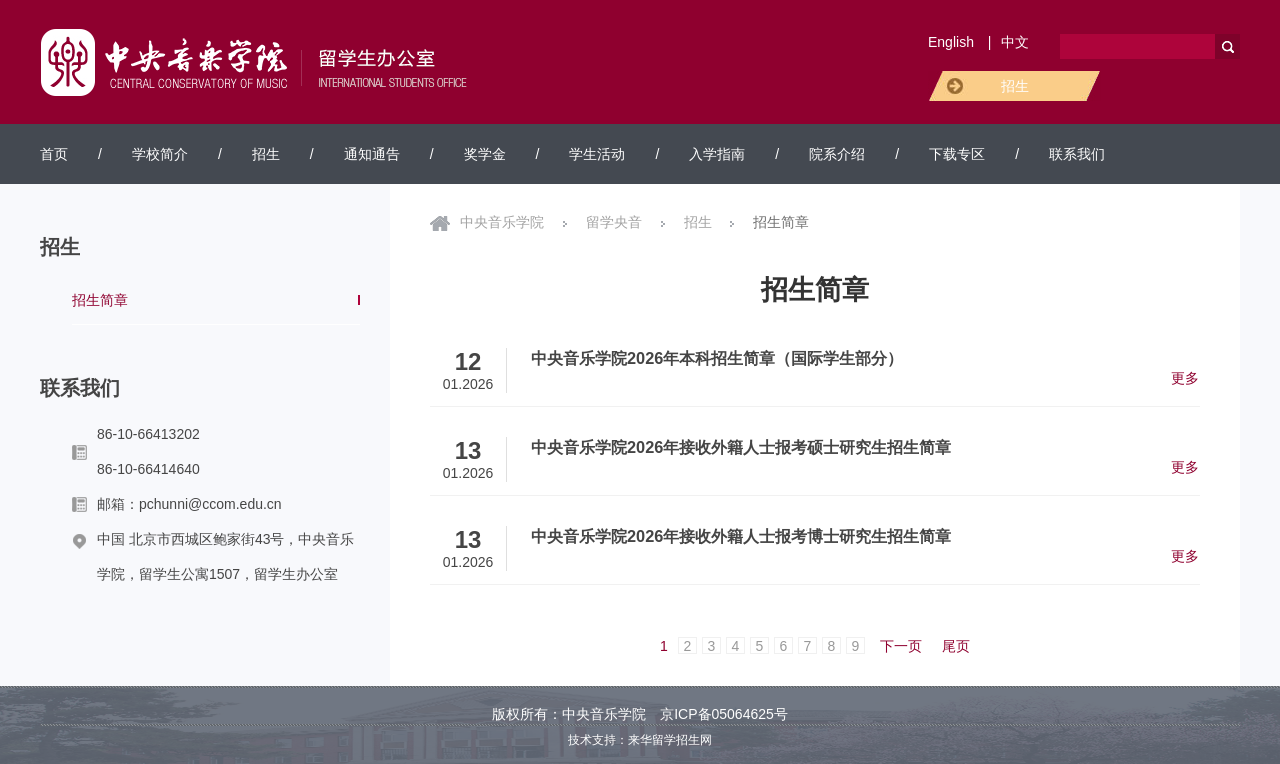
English (951, 42)
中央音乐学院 (502, 222)
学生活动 (597, 154)
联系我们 (1077, 154)
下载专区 (957, 154)
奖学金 (485, 154)
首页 (54, 154)
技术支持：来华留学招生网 (640, 740)
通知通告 (372, 154)
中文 (1015, 42)
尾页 (956, 646)
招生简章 (100, 300)
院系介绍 (837, 154)
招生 (1015, 86)
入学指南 (717, 154)
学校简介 (160, 154)
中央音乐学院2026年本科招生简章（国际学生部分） (717, 358)
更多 (1185, 378)
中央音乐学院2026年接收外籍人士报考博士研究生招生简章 (741, 536)
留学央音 (614, 222)
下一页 (901, 646)
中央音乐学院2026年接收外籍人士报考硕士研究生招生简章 (741, 447)
